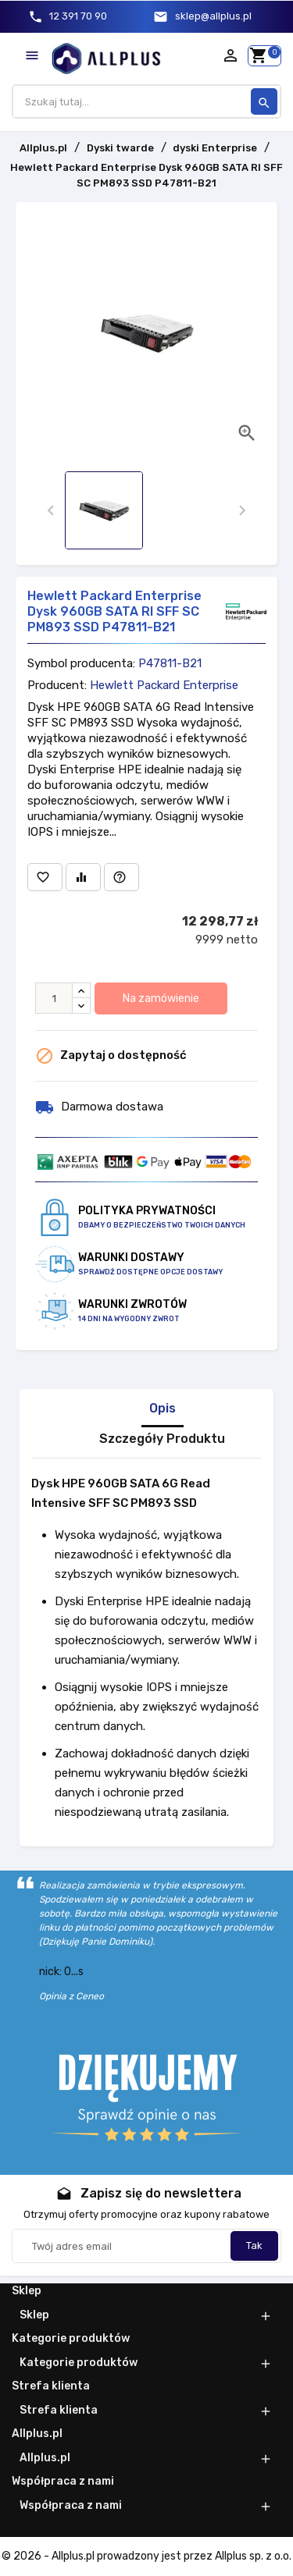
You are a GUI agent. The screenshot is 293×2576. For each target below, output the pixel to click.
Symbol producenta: (81, 663)
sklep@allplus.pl (213, 16)
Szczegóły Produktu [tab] (162, 1439)
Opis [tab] (162, 1409)
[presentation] (51, 510)
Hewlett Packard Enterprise (164, 685)
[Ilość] (54, 998)
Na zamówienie (161, 998)
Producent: (57, 685)
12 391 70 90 (78, 16)
